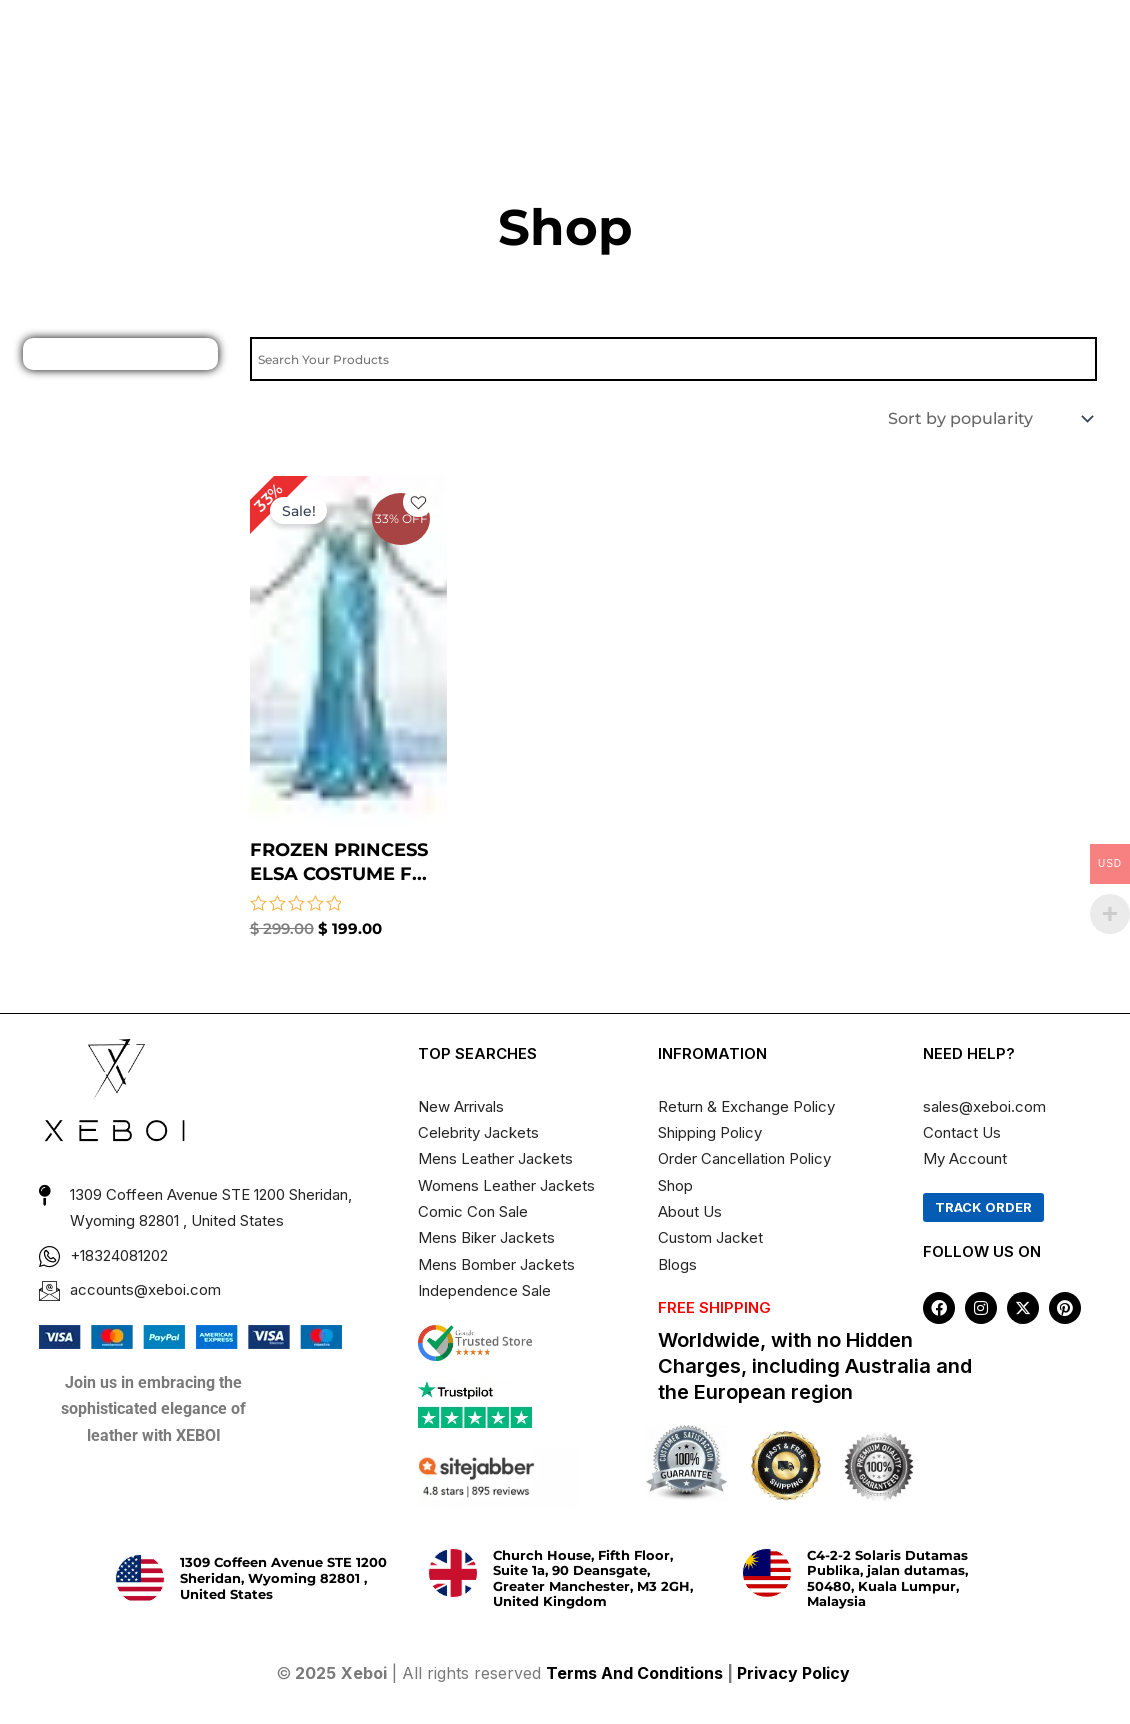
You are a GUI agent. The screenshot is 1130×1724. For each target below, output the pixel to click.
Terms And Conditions (634, 1673)
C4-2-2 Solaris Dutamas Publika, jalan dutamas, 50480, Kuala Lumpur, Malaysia (887, 1578)
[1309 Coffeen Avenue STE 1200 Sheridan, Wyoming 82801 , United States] (140, 1579)
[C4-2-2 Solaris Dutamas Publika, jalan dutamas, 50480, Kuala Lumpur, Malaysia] (767, 1573)
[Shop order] (988, 418)
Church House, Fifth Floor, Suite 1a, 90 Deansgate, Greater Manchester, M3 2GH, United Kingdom (593, 1578)
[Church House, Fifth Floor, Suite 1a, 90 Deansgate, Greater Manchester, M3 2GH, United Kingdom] (453, 1573)
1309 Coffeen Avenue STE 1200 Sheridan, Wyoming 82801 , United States (283, 1577)
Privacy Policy (795, 1673)
